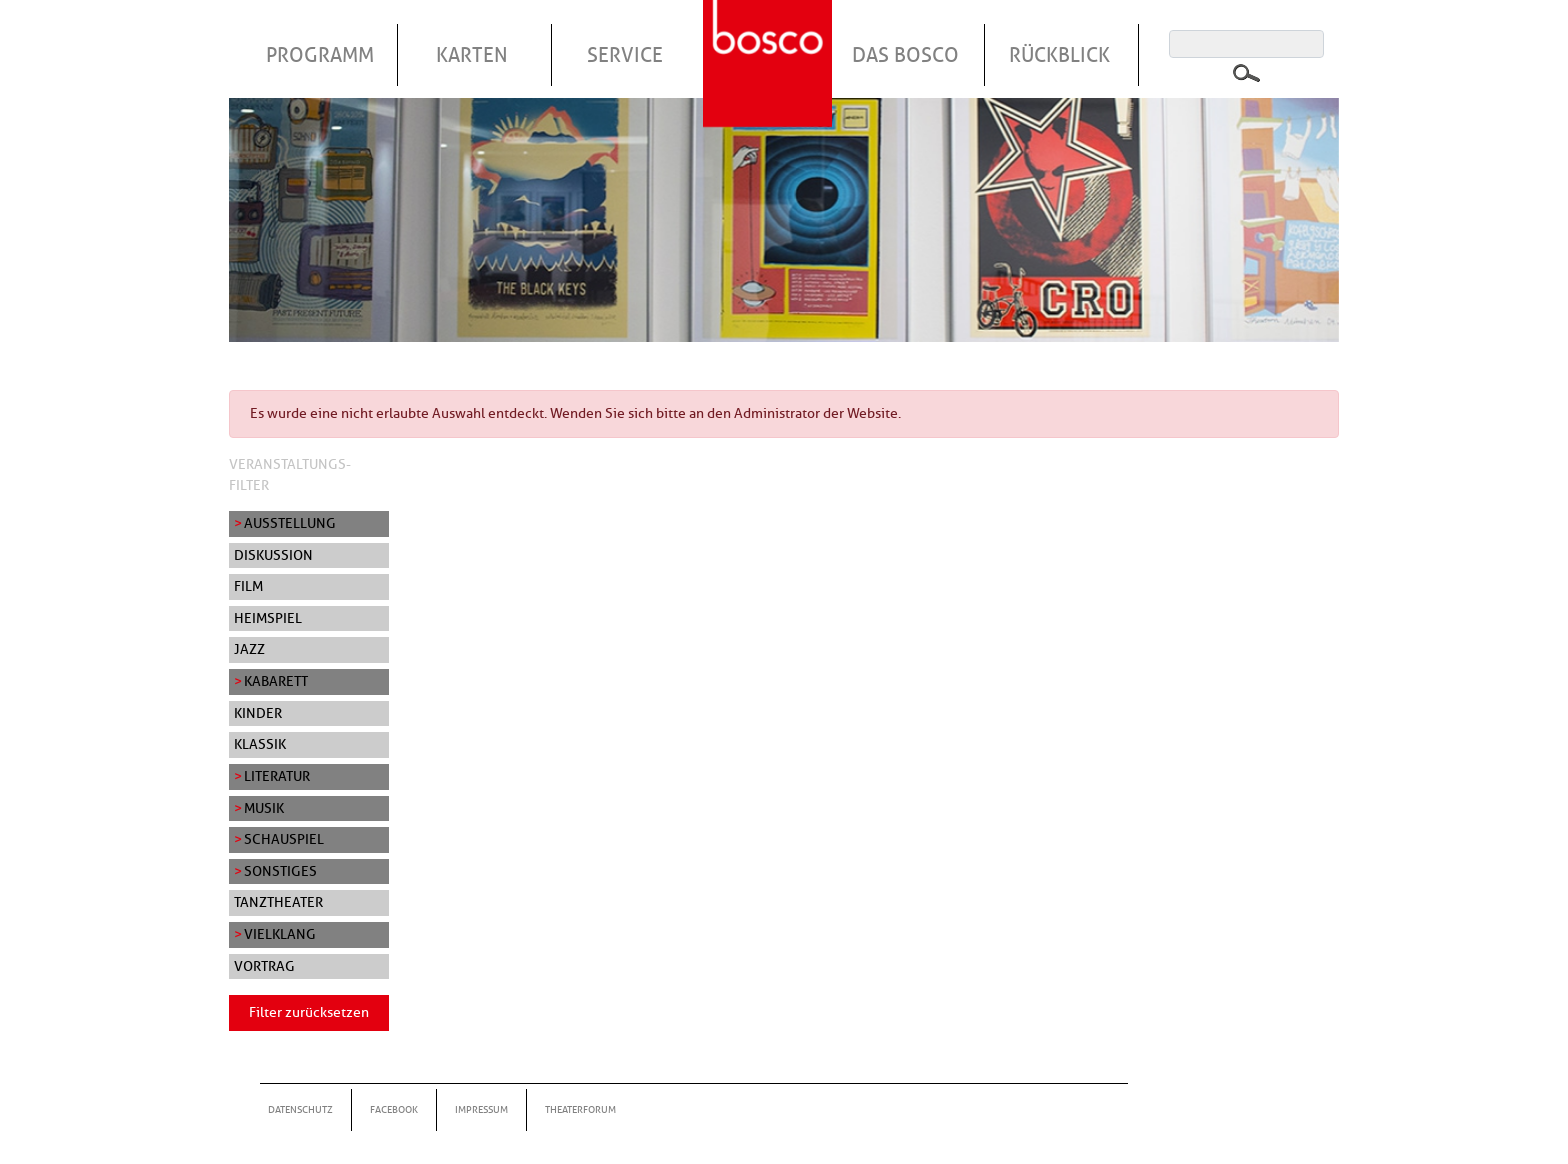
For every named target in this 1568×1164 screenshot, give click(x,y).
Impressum (481, 1109)
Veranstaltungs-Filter (290, 475)
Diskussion (273, 555)
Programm (320, 55)
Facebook (394, 1109)
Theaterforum (580, 1109)
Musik (264, 808)
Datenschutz (300, 1109)
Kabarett (276, 681)
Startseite (770, 39)
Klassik (260, 744)
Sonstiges (280, 871)
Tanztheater (278, 902)
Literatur (277, 776)
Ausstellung (290, 523)
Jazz (249, 649)
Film (248, 586)
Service (625, 55)
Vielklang (280, 934)
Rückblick (1059, 55)
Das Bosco (905, 55)
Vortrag (264, 966)
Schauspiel (284, 839)
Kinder (258, 713)
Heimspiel (268, 618)
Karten (472, 55)
